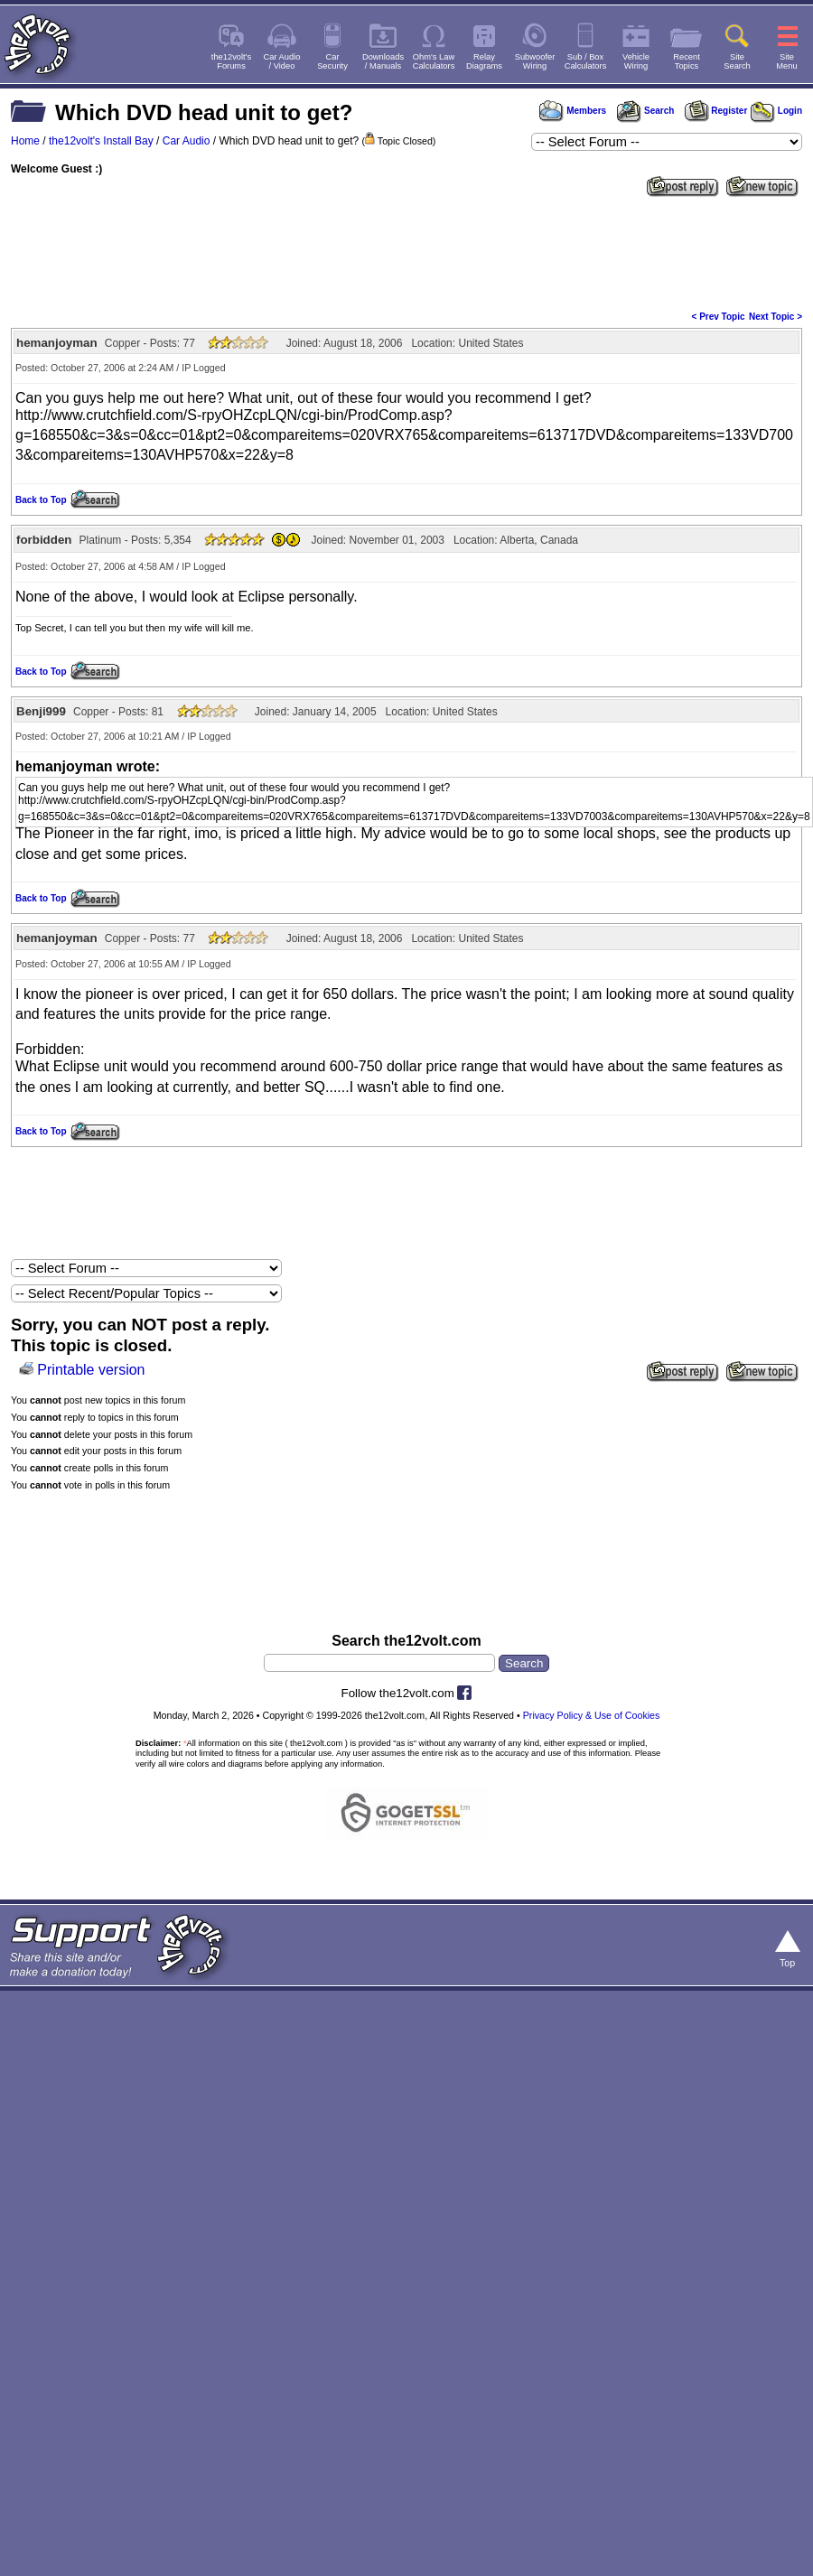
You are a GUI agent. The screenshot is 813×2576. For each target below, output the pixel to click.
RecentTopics (686, 61)
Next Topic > (775, 317)
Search (645, 111)
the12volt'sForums (231, 61)
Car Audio (186, 141)
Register (716, 111)
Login (776, 111)
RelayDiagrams (484, 61)
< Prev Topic (718, 317)
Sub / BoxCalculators (586, 61)
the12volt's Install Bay (101, 141)
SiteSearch (737, 61)
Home (25, 141)
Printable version (91, 1369)
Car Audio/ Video (282, 61)
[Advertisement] (406, 337)
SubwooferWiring (535, 61)
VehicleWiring (635, 61)
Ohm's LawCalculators (434, 61)
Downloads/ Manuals (383, 61)
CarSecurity (332, 61)
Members (572, 111)
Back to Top (40, 500)
